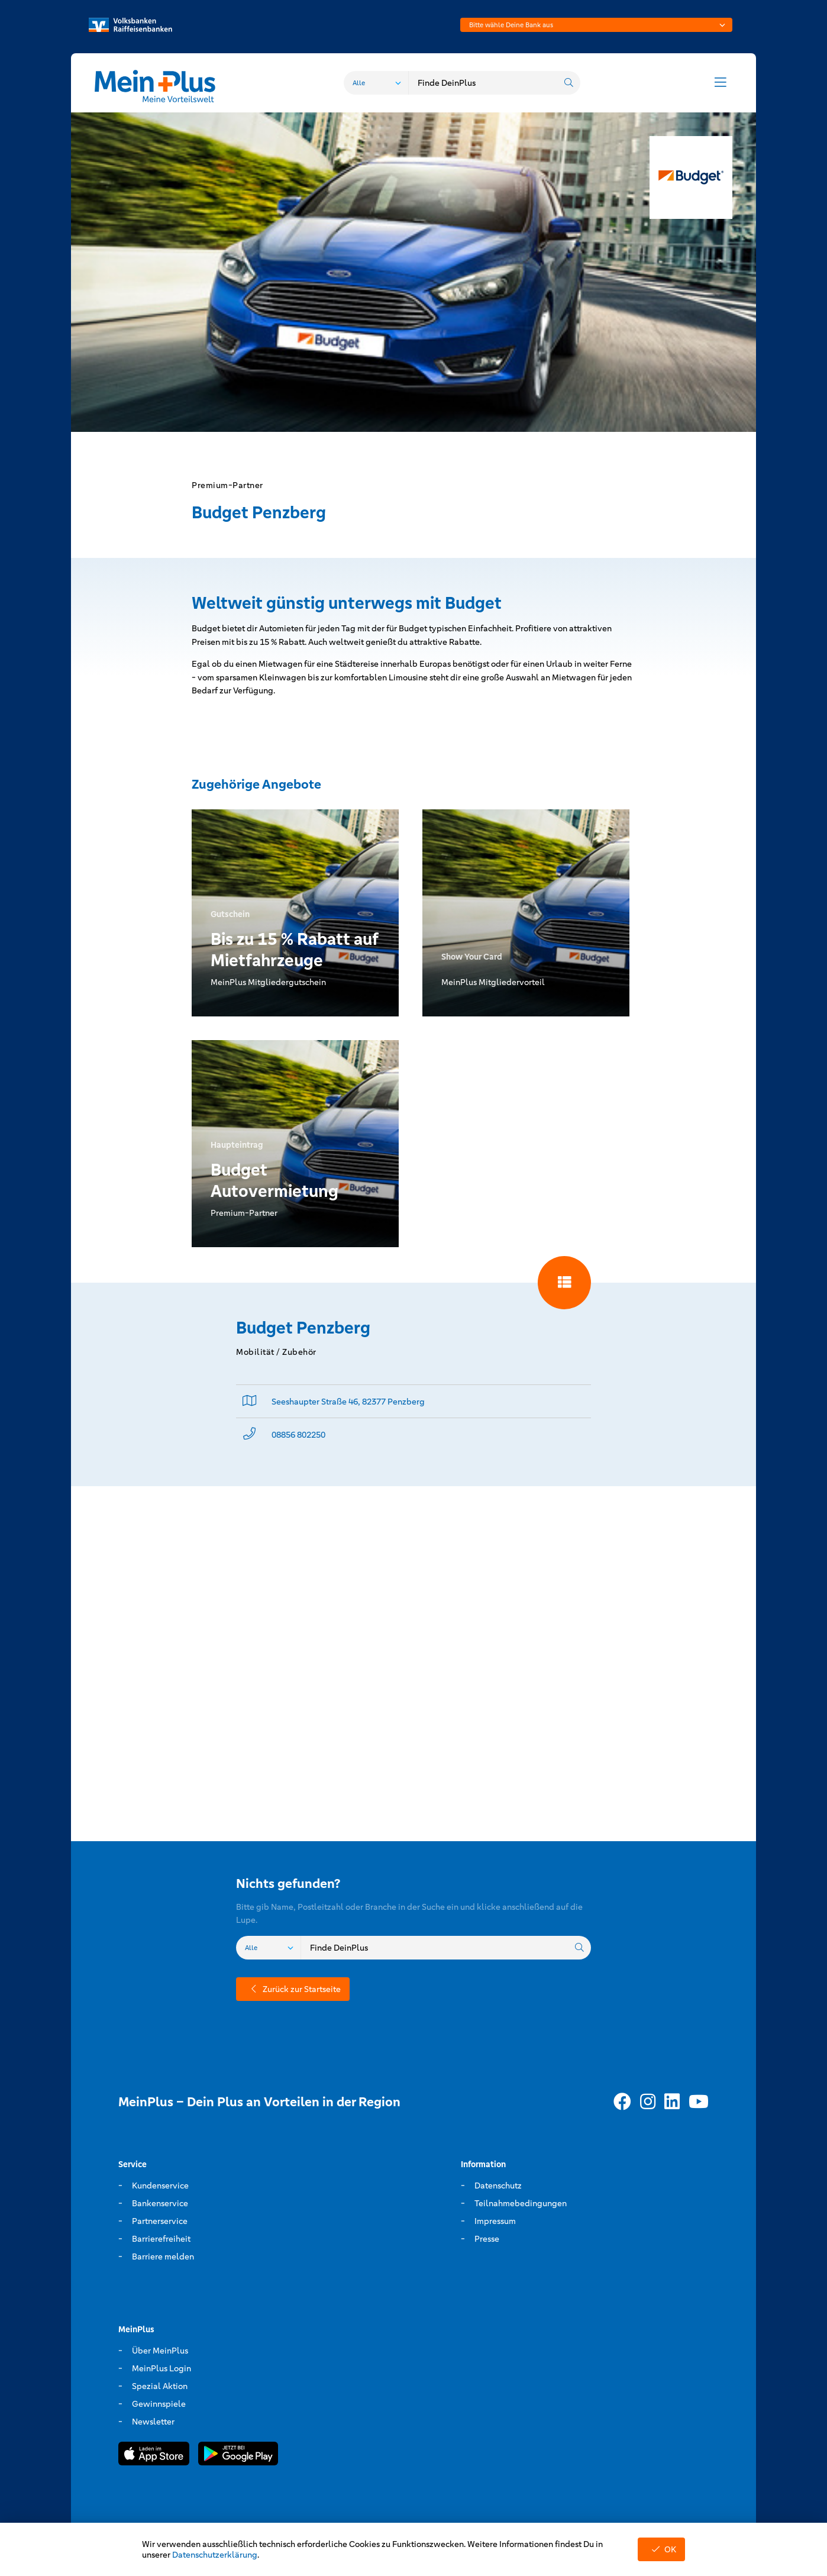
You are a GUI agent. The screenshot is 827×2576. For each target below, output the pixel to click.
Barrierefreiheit (161, 2238)
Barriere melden (163, 2256)
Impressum (495, 2221)
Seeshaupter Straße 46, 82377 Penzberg (348, 1401)
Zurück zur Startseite (293, 1989)
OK (661, 2549)
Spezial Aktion (160, 2386)
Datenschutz (498, 2185)
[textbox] (596, 25)
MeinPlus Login (161, 2368)
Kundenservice (160, 2185)
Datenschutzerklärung (214, 2554)
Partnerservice (160, 2221)
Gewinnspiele (159, 2404)
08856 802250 (298, 1434)
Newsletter (153, 2421)
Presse (486, 2238)
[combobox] (596, 25)
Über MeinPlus (160, 2350)
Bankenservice (160, 2203)
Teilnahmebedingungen (520, 2203)
